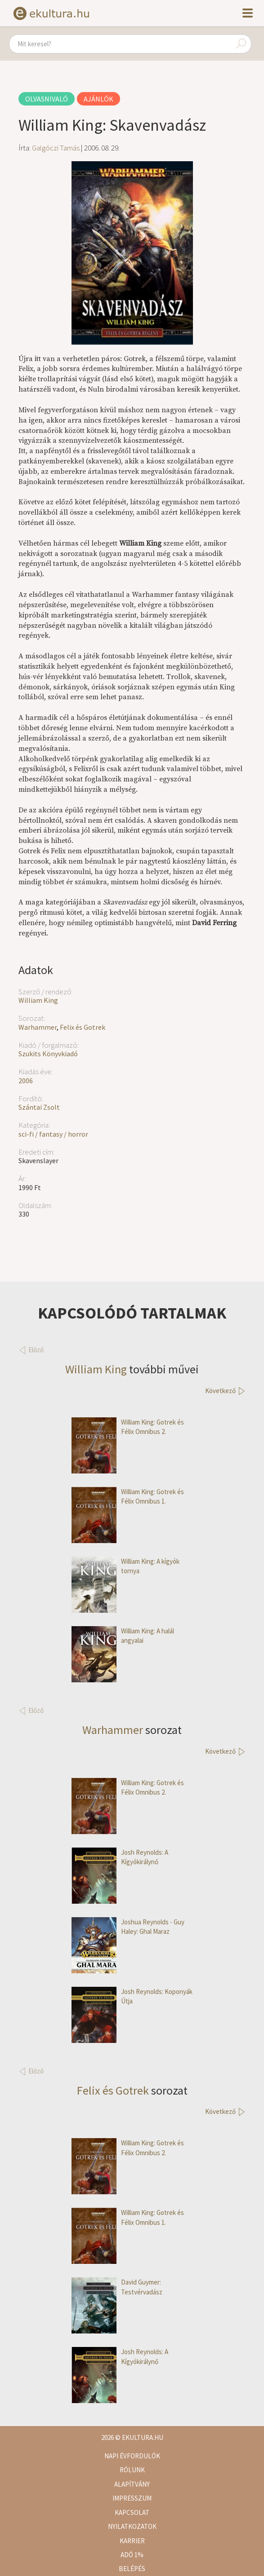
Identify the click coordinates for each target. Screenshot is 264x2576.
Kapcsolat (132, 2512)
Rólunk (132, 2470)
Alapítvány (132, 2484)
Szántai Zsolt (39, 1107)
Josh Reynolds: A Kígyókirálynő (120, 1857)
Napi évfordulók (132, 2456)
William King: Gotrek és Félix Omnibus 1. (128, 1496)
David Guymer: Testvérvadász (117, 2287)
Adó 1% (132, 2554)
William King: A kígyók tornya (125, 1566)
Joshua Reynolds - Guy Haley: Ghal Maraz (128, 1926)
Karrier (132, 2540)
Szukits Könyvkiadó (48, 1053)
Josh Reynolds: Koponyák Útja (132, 1996)
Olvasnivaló (46, 98)
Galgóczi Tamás (56, 148)
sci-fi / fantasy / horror (53, 1133)
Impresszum (132, 2498)
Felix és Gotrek (82, 1027)
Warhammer (37, 1027)
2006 (25, 1080)
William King (38, 1000)
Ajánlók (98, 98)
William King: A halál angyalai (123, 1635)
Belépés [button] (132, 2568)
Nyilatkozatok (132, 2526)
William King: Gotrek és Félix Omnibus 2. (128, 1427)
